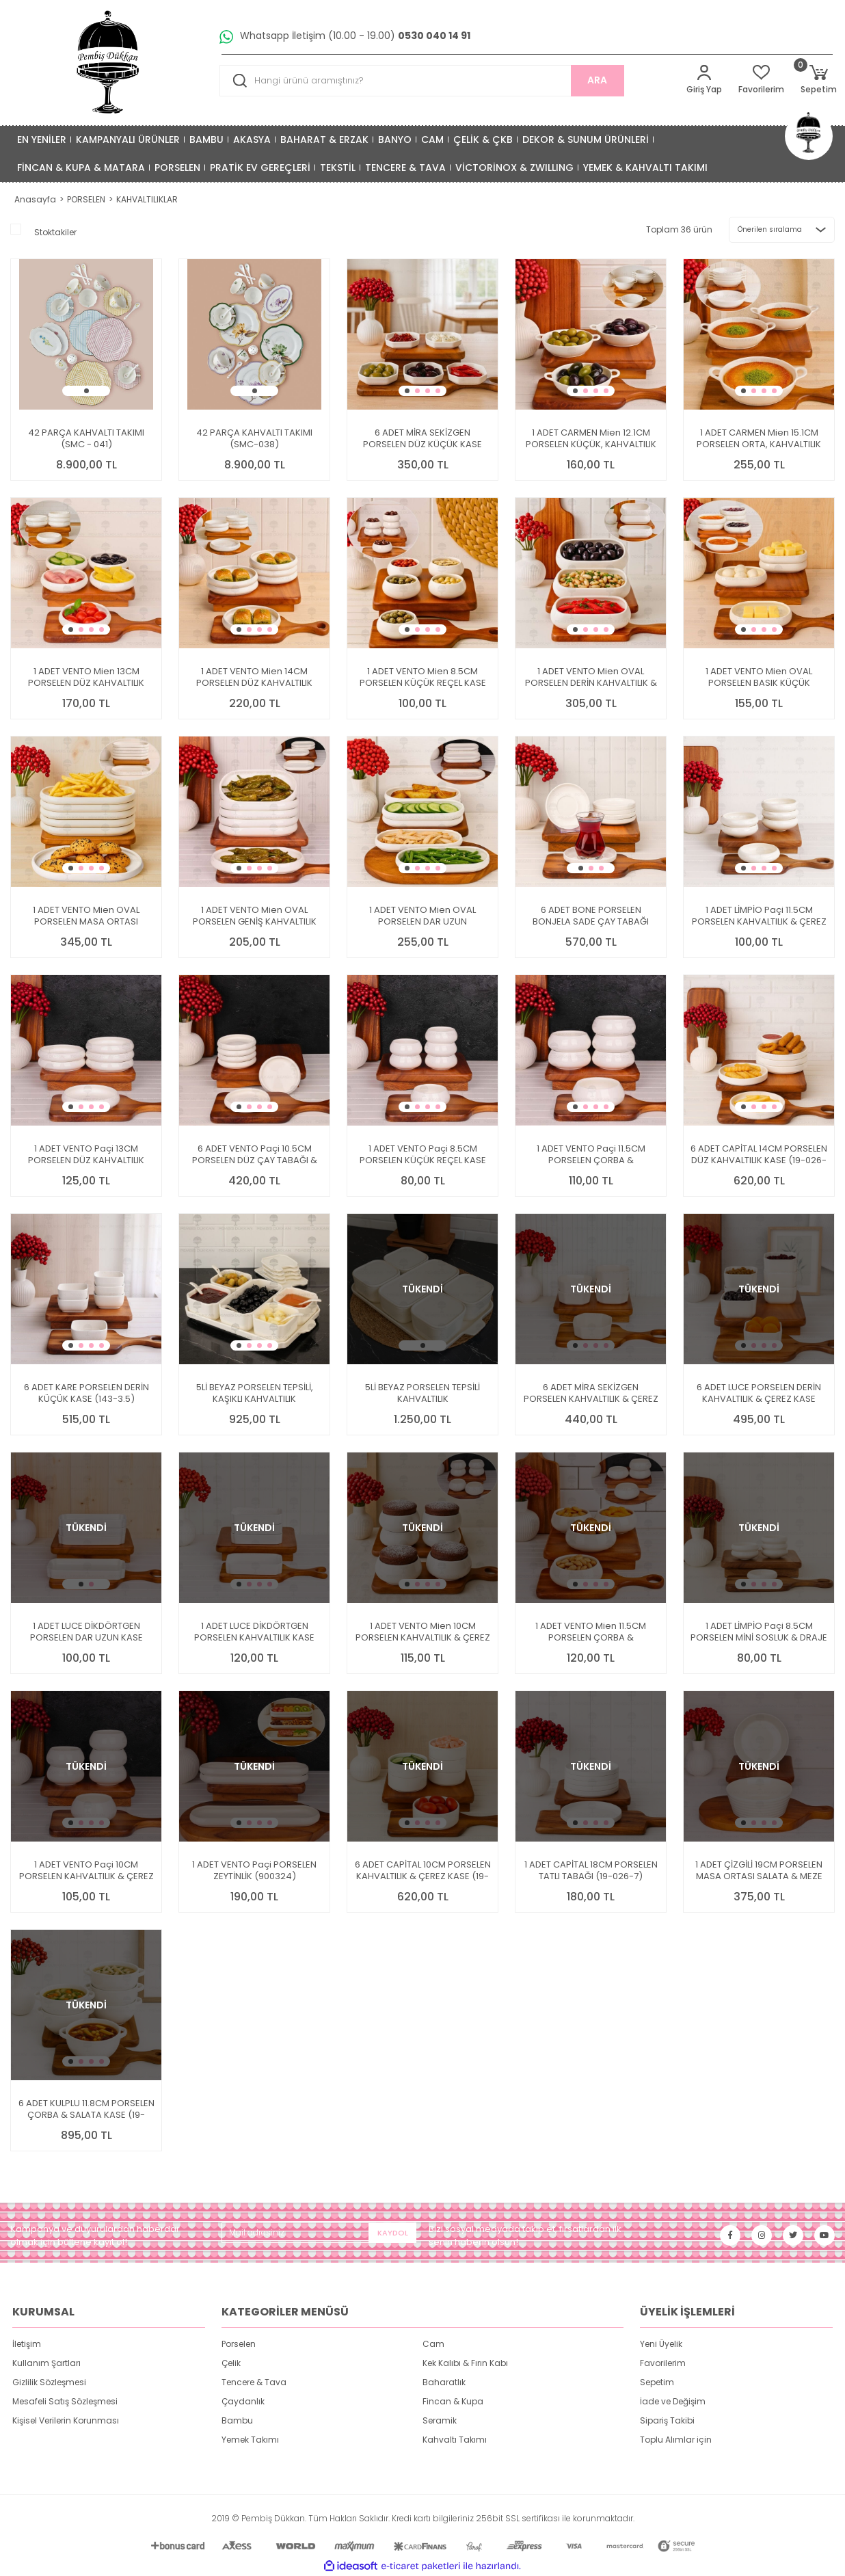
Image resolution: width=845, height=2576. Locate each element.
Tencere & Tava (254, 2382)
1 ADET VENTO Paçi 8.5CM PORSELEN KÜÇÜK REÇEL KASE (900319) (423, 1154)
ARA (597, 80)
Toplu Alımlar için (676, 2439)
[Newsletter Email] (319, 2232)
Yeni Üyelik (661, 2344)
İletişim (26, 2344)
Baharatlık (444, 2382)
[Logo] (109, 62)
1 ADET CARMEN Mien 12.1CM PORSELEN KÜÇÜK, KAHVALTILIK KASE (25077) (591, 438)
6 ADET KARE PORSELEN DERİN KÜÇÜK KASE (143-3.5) (86, 1393)
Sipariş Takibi (667, 2420)
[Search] (421, 80)
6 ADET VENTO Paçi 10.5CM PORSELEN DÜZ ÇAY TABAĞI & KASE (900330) (254, 1154)
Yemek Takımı (250, 2439)
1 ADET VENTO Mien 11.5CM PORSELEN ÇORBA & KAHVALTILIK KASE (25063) (591, 1631)
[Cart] (819, 80)
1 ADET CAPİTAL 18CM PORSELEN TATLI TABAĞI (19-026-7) (591, 1870)
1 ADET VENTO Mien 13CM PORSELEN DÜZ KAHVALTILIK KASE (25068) (86, 677)
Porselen (239, 2344)
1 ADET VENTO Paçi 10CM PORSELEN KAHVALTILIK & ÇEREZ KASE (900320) (86, 1870)
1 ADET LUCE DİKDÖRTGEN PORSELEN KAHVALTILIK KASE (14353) (254, 1631)
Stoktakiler (55, 232)
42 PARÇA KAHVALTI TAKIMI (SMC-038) (254, 438)
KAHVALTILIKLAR (147, 199)
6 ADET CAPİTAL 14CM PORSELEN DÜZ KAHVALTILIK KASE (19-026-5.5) (758, 1154)
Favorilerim (663, 2363)
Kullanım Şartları (46, 2363)
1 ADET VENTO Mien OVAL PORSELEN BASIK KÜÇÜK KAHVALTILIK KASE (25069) (759, 677)
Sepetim (657, 2382)
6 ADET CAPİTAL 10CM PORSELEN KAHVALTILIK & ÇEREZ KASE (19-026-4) (423, 1870)
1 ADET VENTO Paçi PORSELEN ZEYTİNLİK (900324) (254, 1870)
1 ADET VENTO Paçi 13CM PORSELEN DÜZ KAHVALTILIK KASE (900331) (86, 1154)
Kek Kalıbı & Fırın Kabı (465, 2363)
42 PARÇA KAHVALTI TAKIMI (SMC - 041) (86, 438)
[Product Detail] (86, 266)
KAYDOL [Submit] (392, 2232)
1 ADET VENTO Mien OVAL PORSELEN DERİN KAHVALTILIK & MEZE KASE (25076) (591, 677)
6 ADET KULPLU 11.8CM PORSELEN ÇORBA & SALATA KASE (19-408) (86, 2109)
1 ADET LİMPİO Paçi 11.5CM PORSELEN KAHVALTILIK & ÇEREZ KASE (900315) (759, 915)
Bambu (237, 2420)
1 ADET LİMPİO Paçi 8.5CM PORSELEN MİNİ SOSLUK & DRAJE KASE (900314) (758, 1631)
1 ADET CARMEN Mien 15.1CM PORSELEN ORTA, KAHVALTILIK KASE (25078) (759, 438)
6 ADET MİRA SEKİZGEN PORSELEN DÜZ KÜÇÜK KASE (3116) (422, 438)
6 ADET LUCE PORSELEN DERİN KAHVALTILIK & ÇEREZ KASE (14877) (759, 1393)
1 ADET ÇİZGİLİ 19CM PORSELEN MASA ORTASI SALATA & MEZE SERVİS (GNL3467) (758, 1870)
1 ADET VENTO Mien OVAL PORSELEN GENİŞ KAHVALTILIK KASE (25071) (255, 915)
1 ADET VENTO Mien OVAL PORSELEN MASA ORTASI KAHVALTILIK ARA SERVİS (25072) (86, 915)
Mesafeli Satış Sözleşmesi (65, 2401)
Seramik (439, 2420)
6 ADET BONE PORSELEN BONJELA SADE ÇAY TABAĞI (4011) (591, 915)
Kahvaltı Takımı (454, 2439)
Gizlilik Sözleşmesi (49, 2382)
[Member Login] (704, 80)
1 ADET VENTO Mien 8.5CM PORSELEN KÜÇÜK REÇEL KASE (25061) (423, 677)
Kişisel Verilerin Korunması (65, 2420)
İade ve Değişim (673, 2401)
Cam (433, 2344)
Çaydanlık (243, 2401)
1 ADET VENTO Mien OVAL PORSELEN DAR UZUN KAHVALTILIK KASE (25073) (422, 915)
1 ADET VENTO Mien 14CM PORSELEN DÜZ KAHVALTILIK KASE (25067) (254, 677)
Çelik (231, 2363)
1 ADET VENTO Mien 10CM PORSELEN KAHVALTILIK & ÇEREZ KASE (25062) (423, 1631)
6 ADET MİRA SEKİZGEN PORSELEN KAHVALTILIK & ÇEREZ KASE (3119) (591, 1393)
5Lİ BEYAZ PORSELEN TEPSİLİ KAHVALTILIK (422, 1393)
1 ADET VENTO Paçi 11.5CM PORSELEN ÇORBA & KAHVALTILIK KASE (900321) (591, 1154)
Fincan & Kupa (452, 2401)
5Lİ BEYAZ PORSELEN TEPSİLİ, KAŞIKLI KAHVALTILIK (254, 1393)
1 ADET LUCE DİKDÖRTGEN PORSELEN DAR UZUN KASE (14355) (86, 1631)
